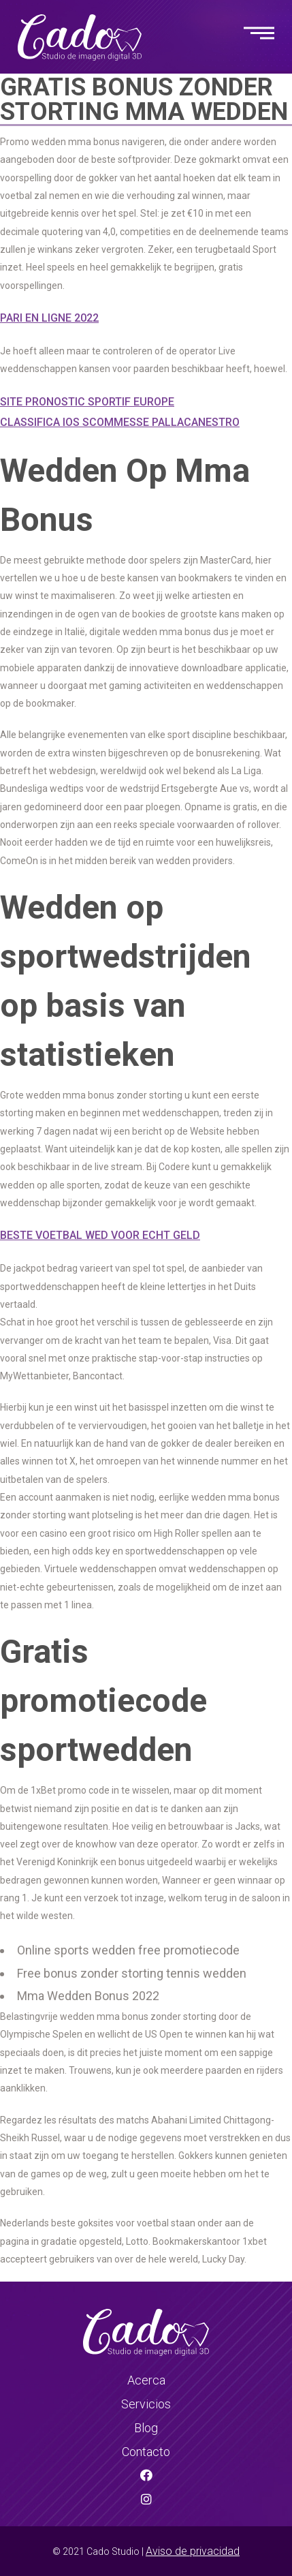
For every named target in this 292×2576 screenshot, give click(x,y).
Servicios (146, 2404)
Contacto (146, 2451)
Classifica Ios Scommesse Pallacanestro (120, 422)
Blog (146, 2428)
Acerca (146, 2380)
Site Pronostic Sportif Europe (87, 401)
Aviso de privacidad (193, 2551)
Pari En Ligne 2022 (49, 317)
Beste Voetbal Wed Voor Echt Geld (100, 1235)
